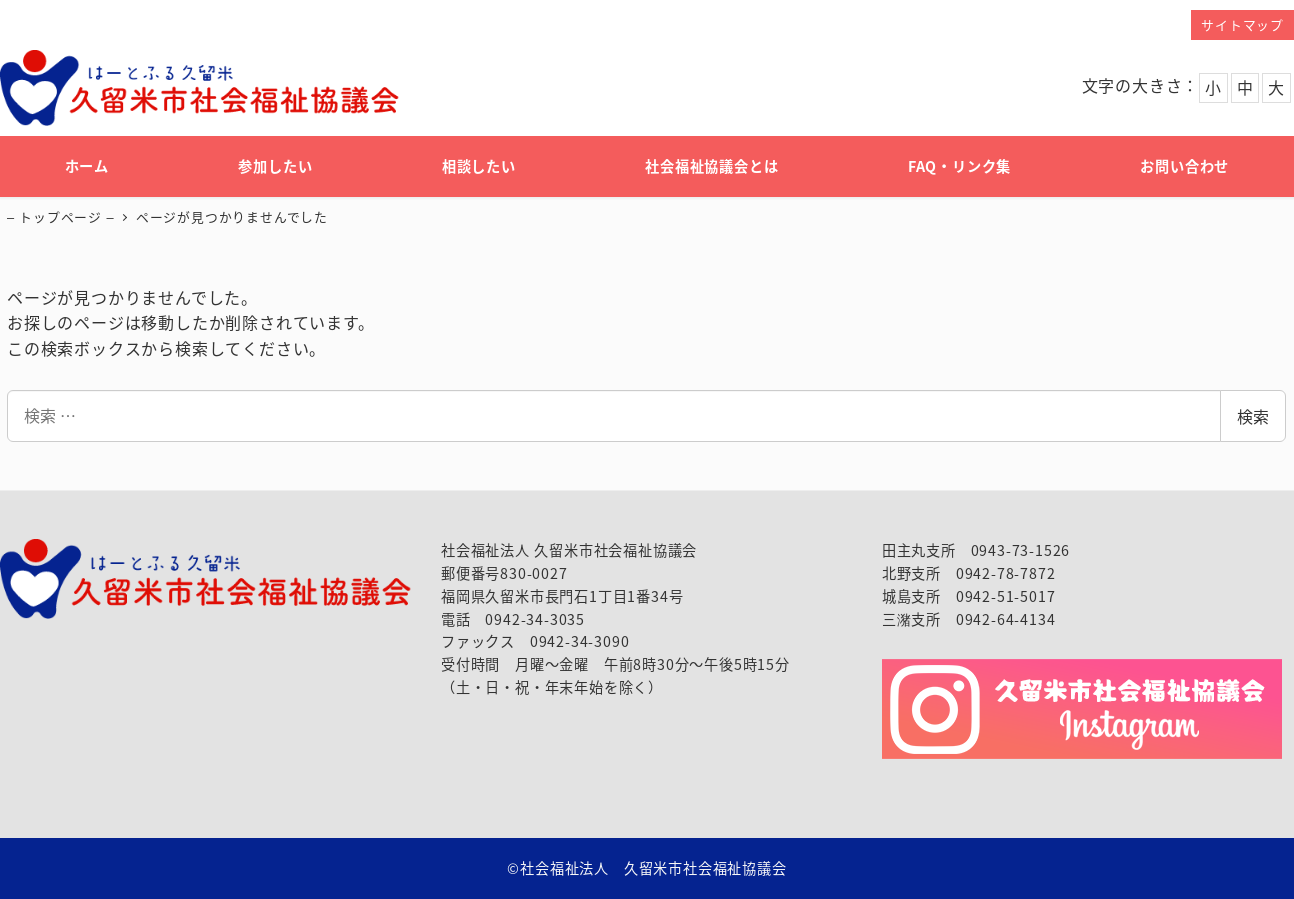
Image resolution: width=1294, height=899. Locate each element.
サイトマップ (1242, 24)
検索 (1253, 416)
